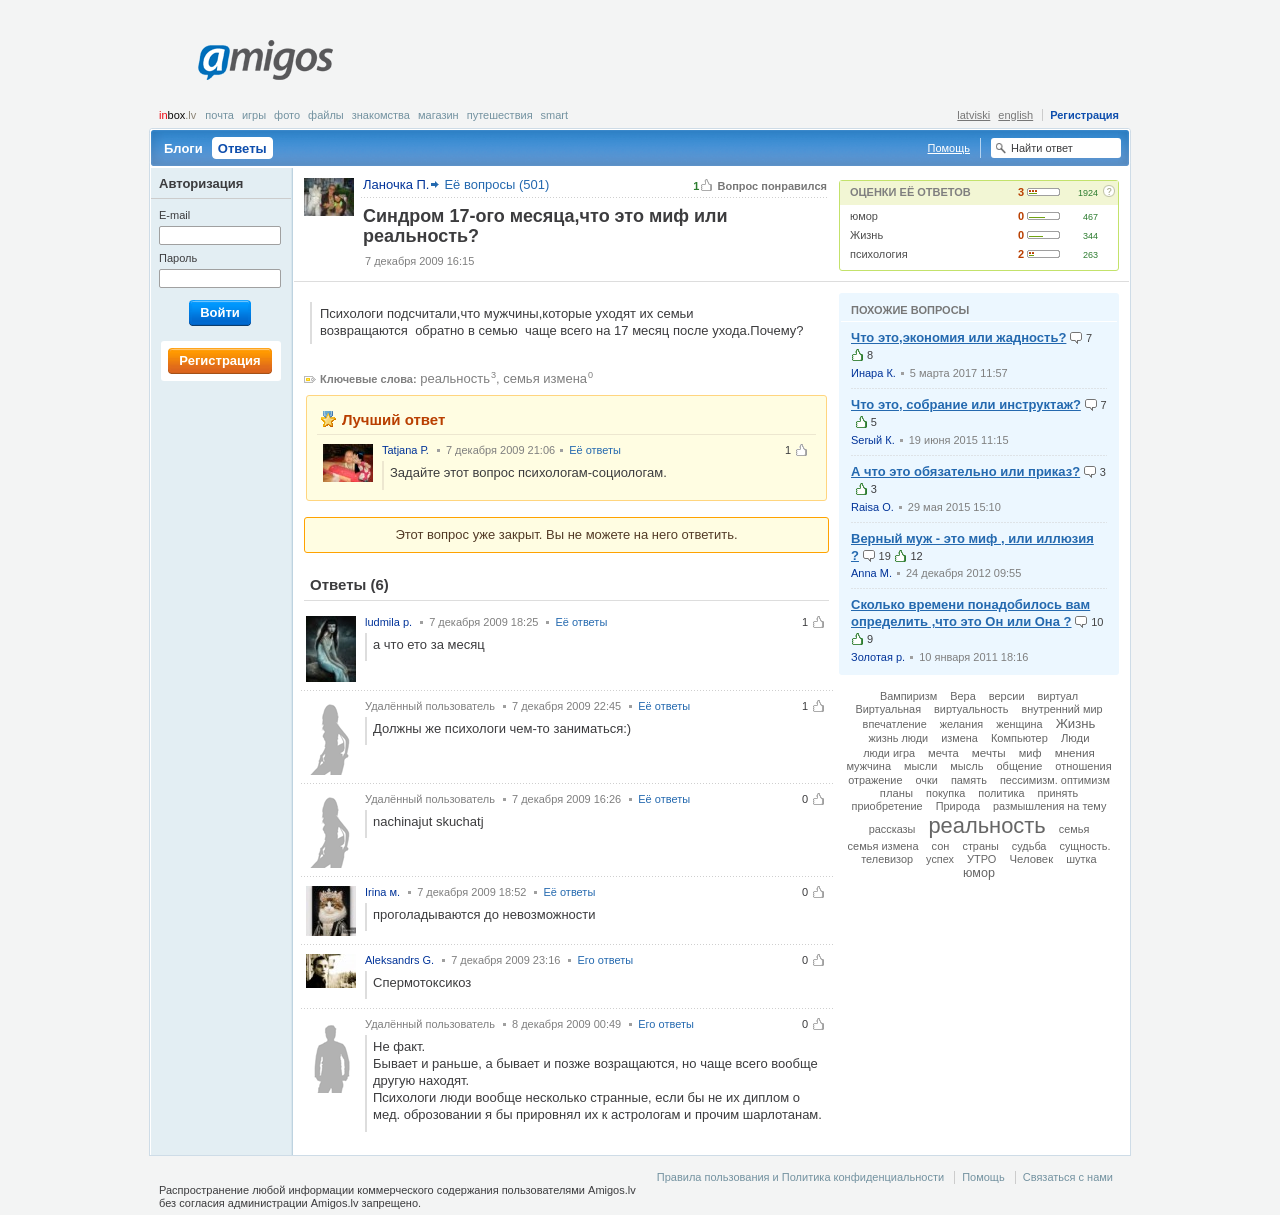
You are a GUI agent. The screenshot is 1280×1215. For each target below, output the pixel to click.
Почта (219, 115)
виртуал (1058, 696)
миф (1030, 753)
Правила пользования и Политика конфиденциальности (800, 1177)
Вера (962, 696)
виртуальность (971, 709)
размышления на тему (1049, 806)
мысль (966, 766)
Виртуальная (888, 709)
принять (1058, 793)
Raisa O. (872, 507)
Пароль (178, 258)
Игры (254, 115)
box (177, 115)
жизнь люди (898, 738)
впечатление (895, 724)
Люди (1075, 738)
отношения (1083, 766)
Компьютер (1019, 738)
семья (1074, 829)
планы (896, 793)
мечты (989, 752)
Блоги (183, 148)
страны (980, 846)
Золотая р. (878, 657)
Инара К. (873, 373)
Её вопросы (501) (496, 184)
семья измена (545, 378)
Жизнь (866, 235)
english (1015, 115)
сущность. (1084, 846)
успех (940, 859)
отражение (875, 780)
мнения (1075, 752)
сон (941, 846)
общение (1019, 766)
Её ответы (595, 450)
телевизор (887, 859)
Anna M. (871, 573)
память (969, 780)
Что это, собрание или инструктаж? (966, 404)
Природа (958, 806)
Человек (1031, 859)
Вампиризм (908, 696)
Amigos (265, 60)
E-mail (174, 215)
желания (961, 724)
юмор (864, 216)
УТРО (981, 859)
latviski (973, 115)
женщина (1019, 724)
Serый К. (873, 440)
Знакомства (381, 115)
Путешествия (500, 115)
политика (1001, 793)
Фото (287, 115)
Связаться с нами (1068, 1177)
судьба (1029, 846)
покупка (945, 793)
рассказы (892, 829)
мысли (920, 766)
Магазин (438, 115)
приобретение (887, 806)
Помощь (949, 148)
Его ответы (605, 960)
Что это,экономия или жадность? (958, 337)
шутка (1081, 859)
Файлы (326, 115)
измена (959, 738)
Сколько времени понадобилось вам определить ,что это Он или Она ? (970, 613)
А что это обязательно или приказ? (965, 471)
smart (555, 115)
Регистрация (1084, 115)
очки (927, 780)
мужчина (868, 766)
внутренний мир (1061, 709)
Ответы (242, 148)
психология (879, 254)
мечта (943, 753)
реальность (455, 378)
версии (1007, 696)
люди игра (889, 753)
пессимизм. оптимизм (1055, 780)
